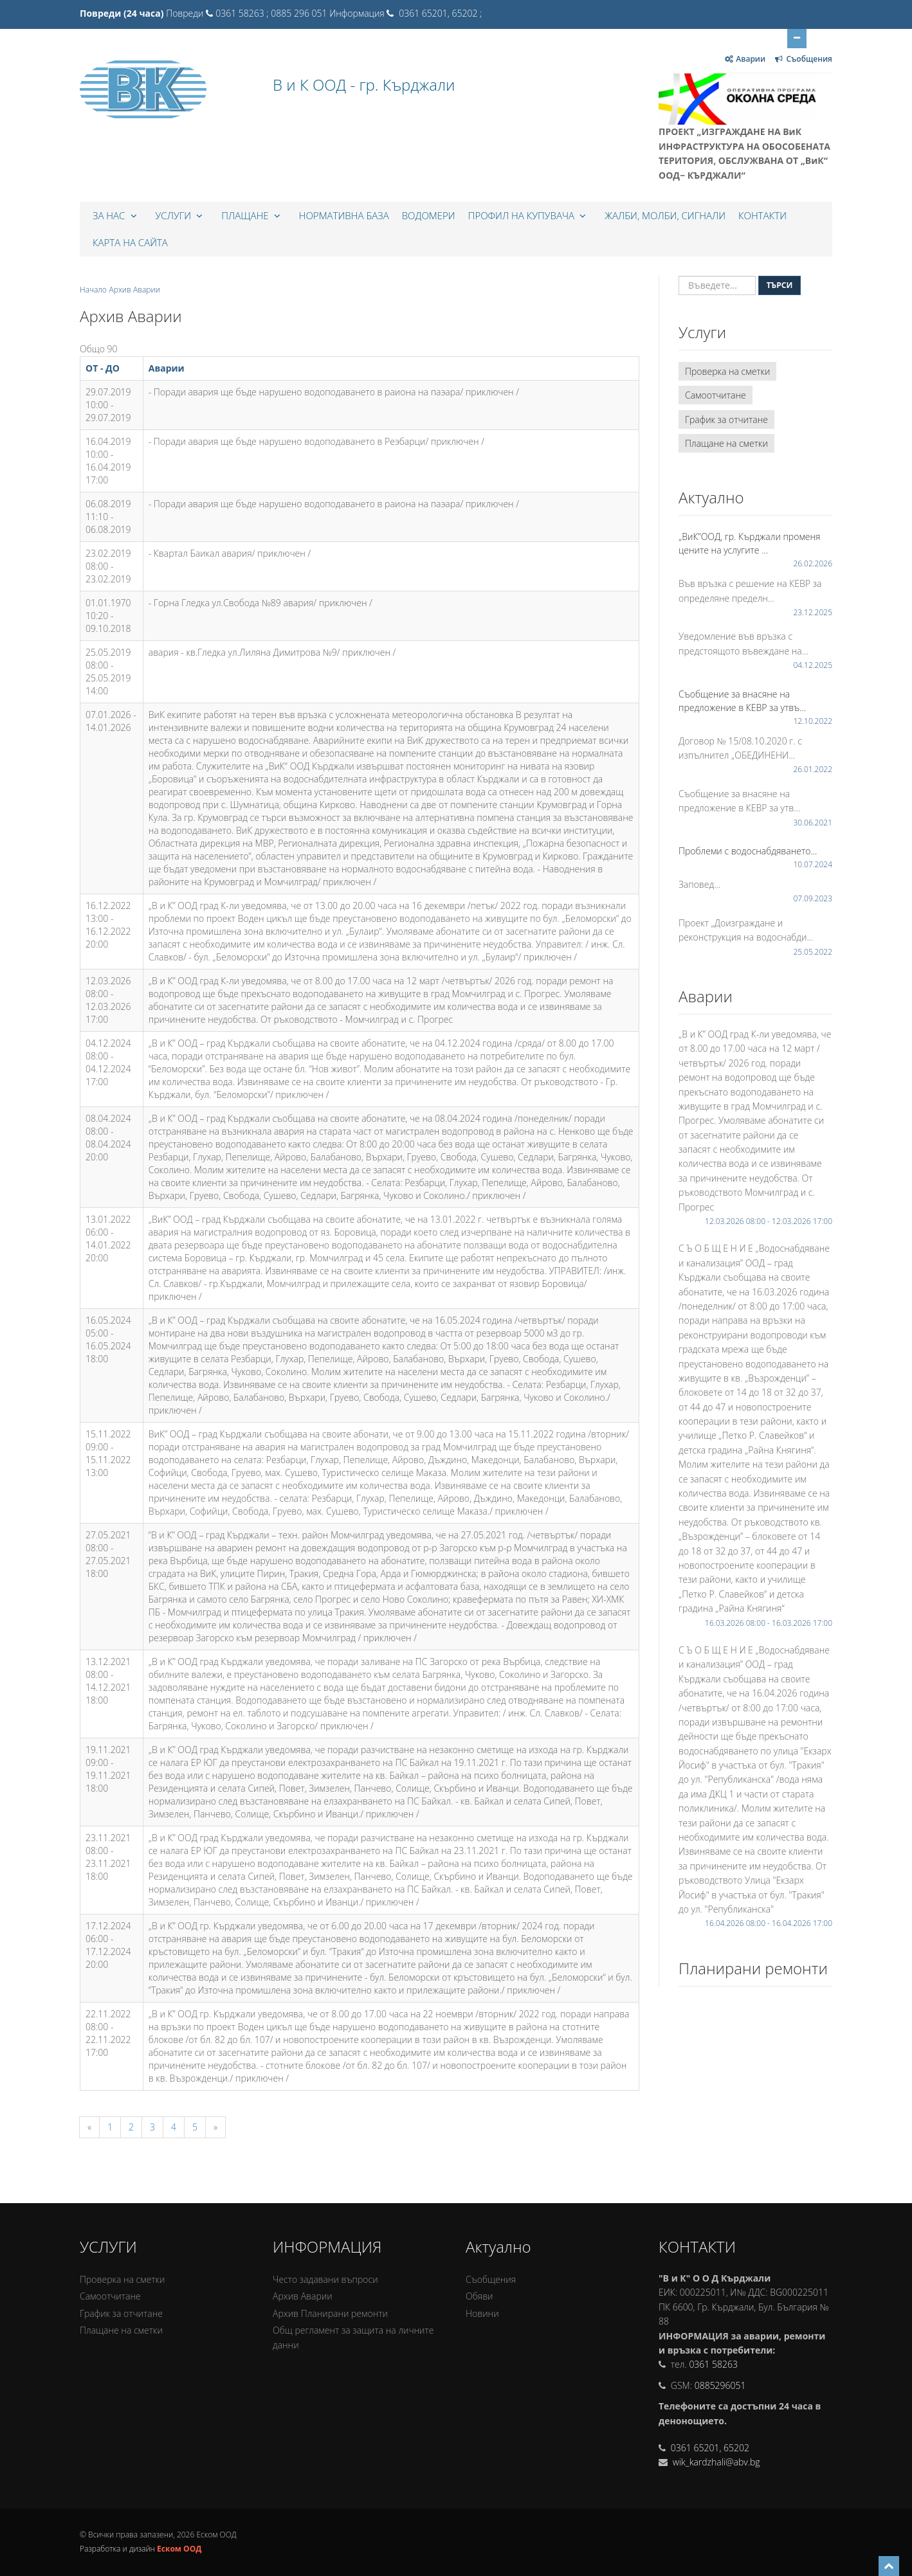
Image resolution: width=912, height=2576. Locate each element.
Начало (93, 289)
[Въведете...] (717, 285)
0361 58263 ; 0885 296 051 (271, 13)
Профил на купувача (528, 215)
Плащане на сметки (726, 443)
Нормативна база (344, 215)
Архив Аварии (303, 2296)
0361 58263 (713, 2364)
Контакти (762, 215)
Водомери (428, 215)
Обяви (479, 2296)
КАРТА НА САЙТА (130, 242)
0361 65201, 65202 (710, 2448)
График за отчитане (726, 419)
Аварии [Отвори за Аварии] (744, 58)
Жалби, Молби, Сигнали (665, 215)
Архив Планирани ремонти (330, 2313)
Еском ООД (179, 2548)
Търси (780, 285)
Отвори (797, 37)
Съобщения (491, 2279)
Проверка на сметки (727, 371)
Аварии (167, 368)
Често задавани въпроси (325, 2279)
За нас (116, 215)
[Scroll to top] (889, 2565)
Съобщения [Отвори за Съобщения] (803, 58)
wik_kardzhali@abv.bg (715, 2462)
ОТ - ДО (103, 368)
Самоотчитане (715, 395)
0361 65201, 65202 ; (439, 13)
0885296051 (720, 2385)
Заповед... (699, 884)
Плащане (252, 215)
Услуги (181, 215)
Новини (482, 2313)
